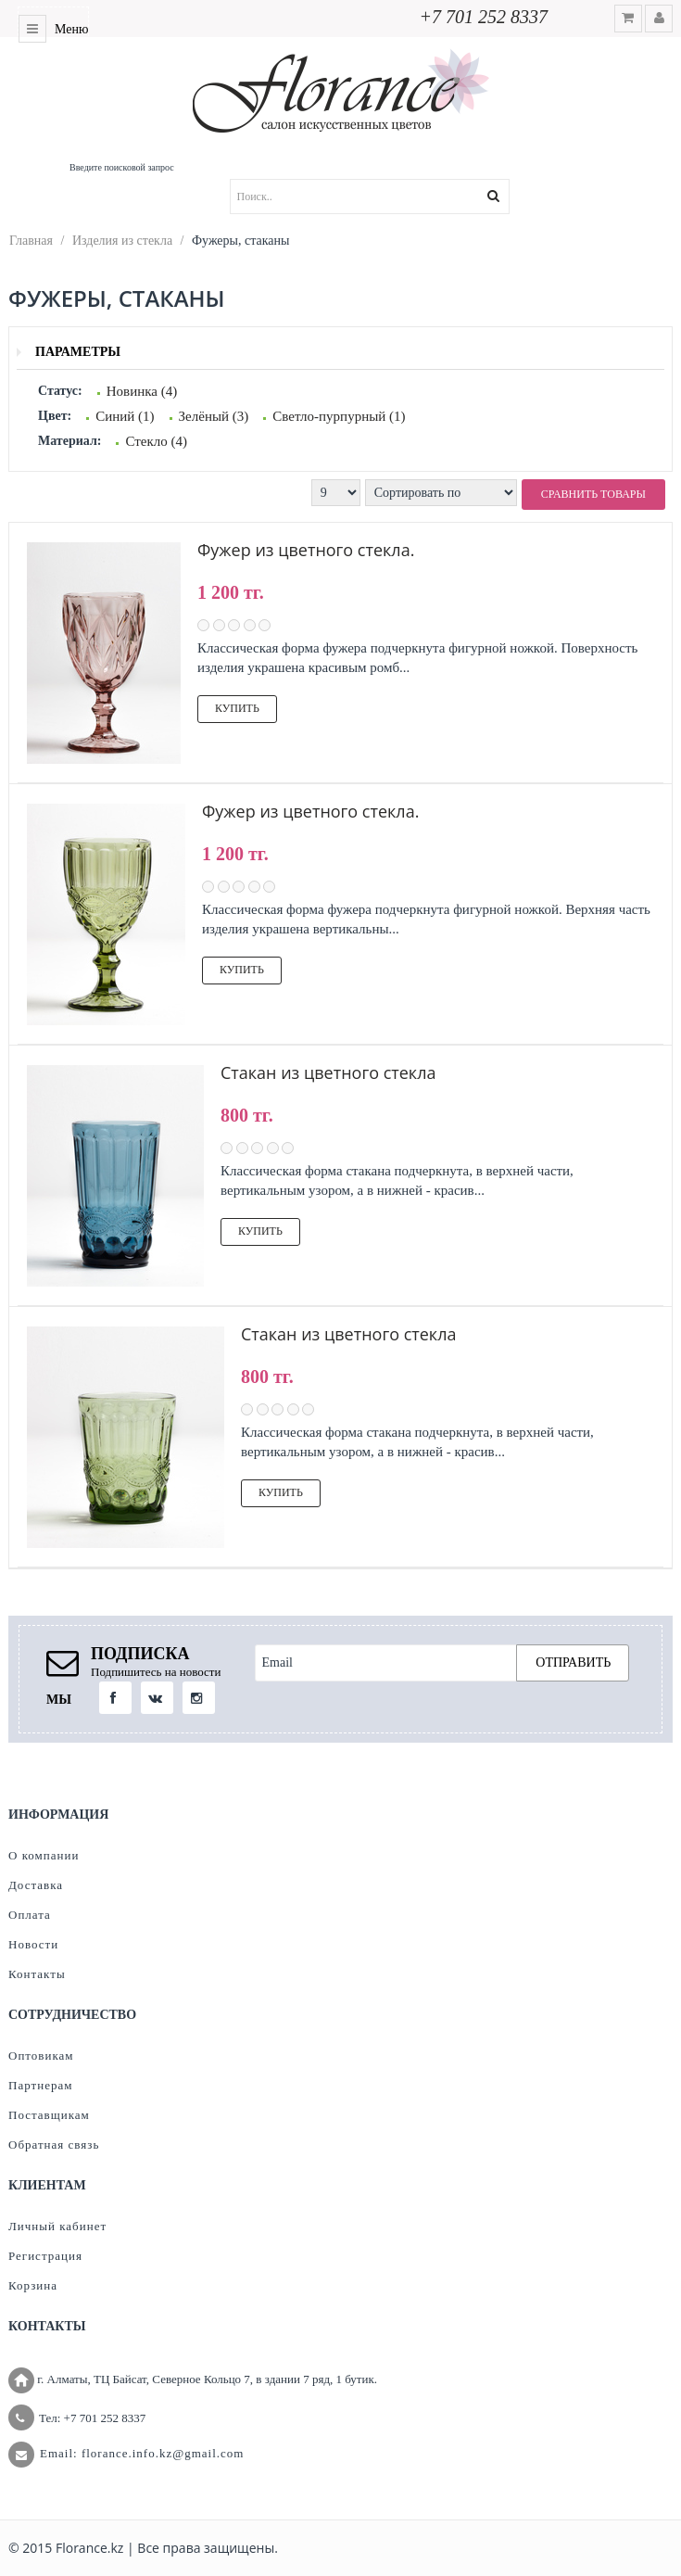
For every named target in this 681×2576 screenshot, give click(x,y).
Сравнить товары (593, 494)
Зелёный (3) (214, 416)
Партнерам (40, 2085)
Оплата (29, 1915)
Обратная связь (53, 2144)
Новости (33, 1944)
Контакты (37, 1974)
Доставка (35, 1885)
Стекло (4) (156, 441)
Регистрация (45, 2256)
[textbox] (393, 196)
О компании (43, 1855)
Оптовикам (41, 2055)
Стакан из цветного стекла (328, 1072)
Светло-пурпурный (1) (338, 416)
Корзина (32, 2285)
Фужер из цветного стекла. (305, 549)
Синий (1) (124, 416)
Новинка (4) (142, 391)
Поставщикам (49, 2115)
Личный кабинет (57, 2226)
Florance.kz (89, 2548)
